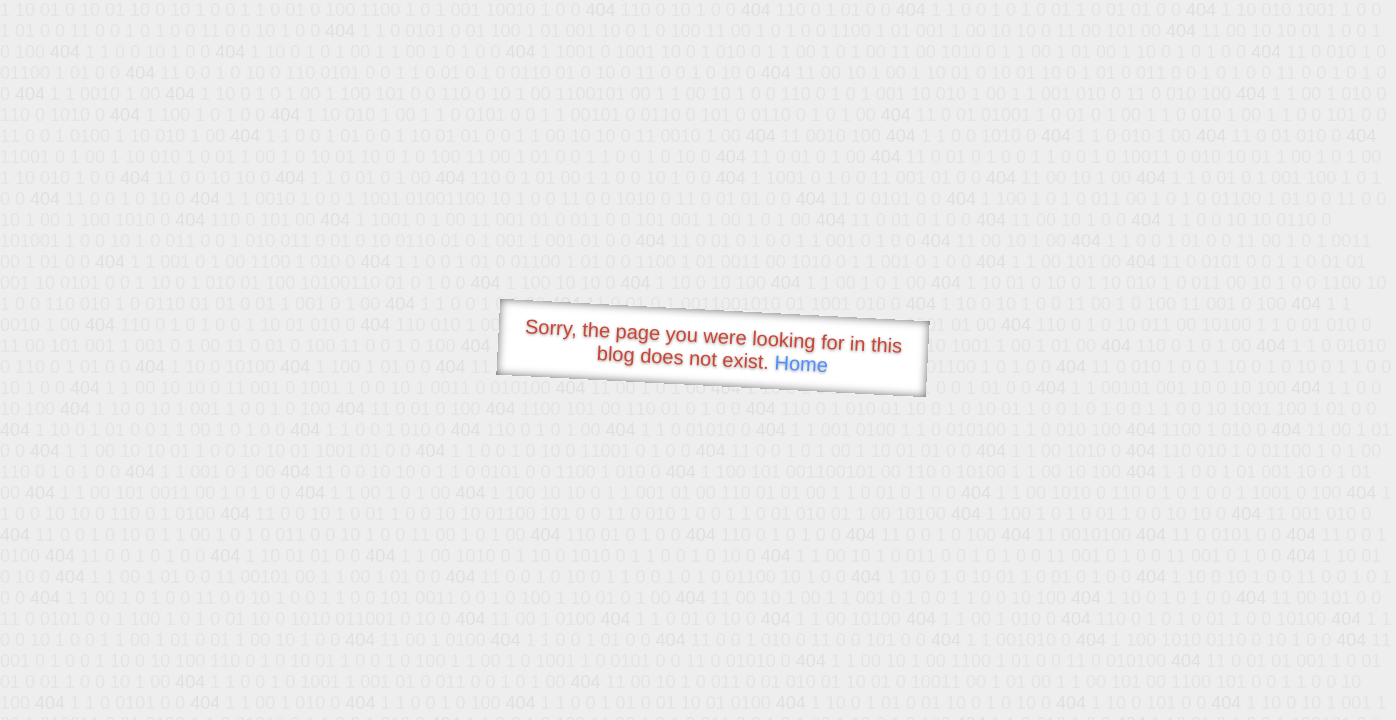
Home (801, 363)
